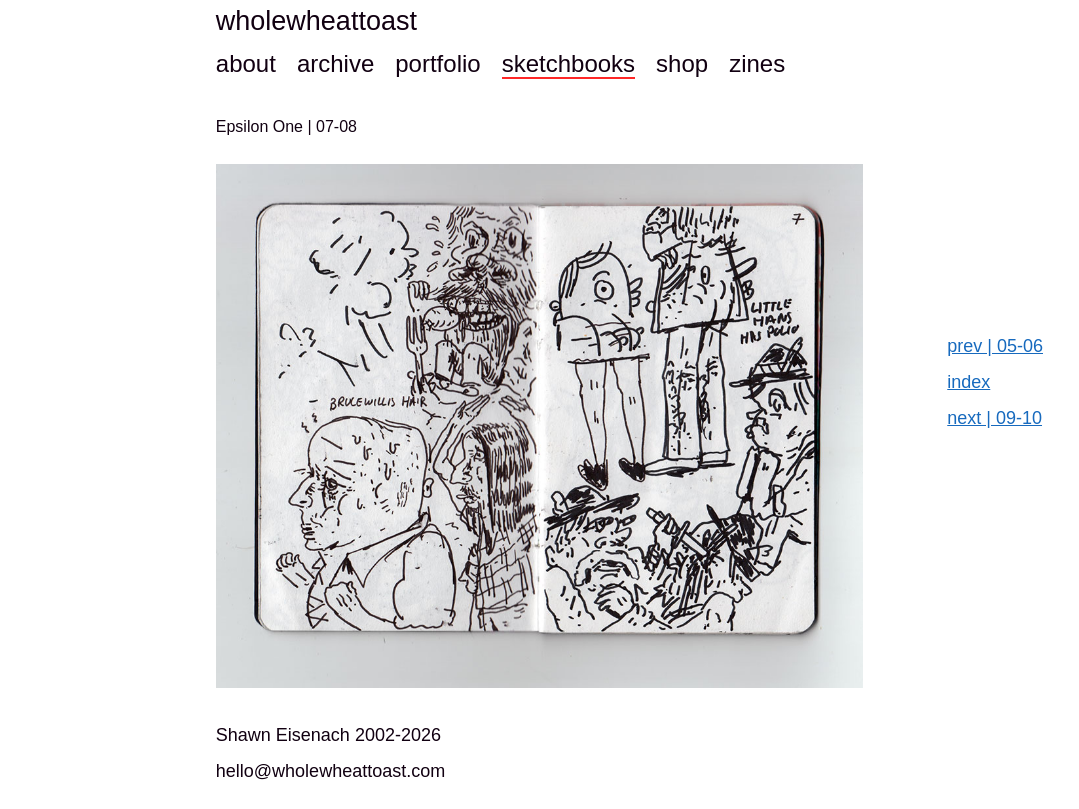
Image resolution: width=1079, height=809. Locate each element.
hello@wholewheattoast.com (330, 771)
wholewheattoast (316, 21)
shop (682, 63)
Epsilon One (262, 126)
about (246, 63)
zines (757, 63)
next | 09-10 (994, 418)
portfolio (437, 63)
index (968, 382)
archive (335, 63)
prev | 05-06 (995, 346)
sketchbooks (568, 63)
